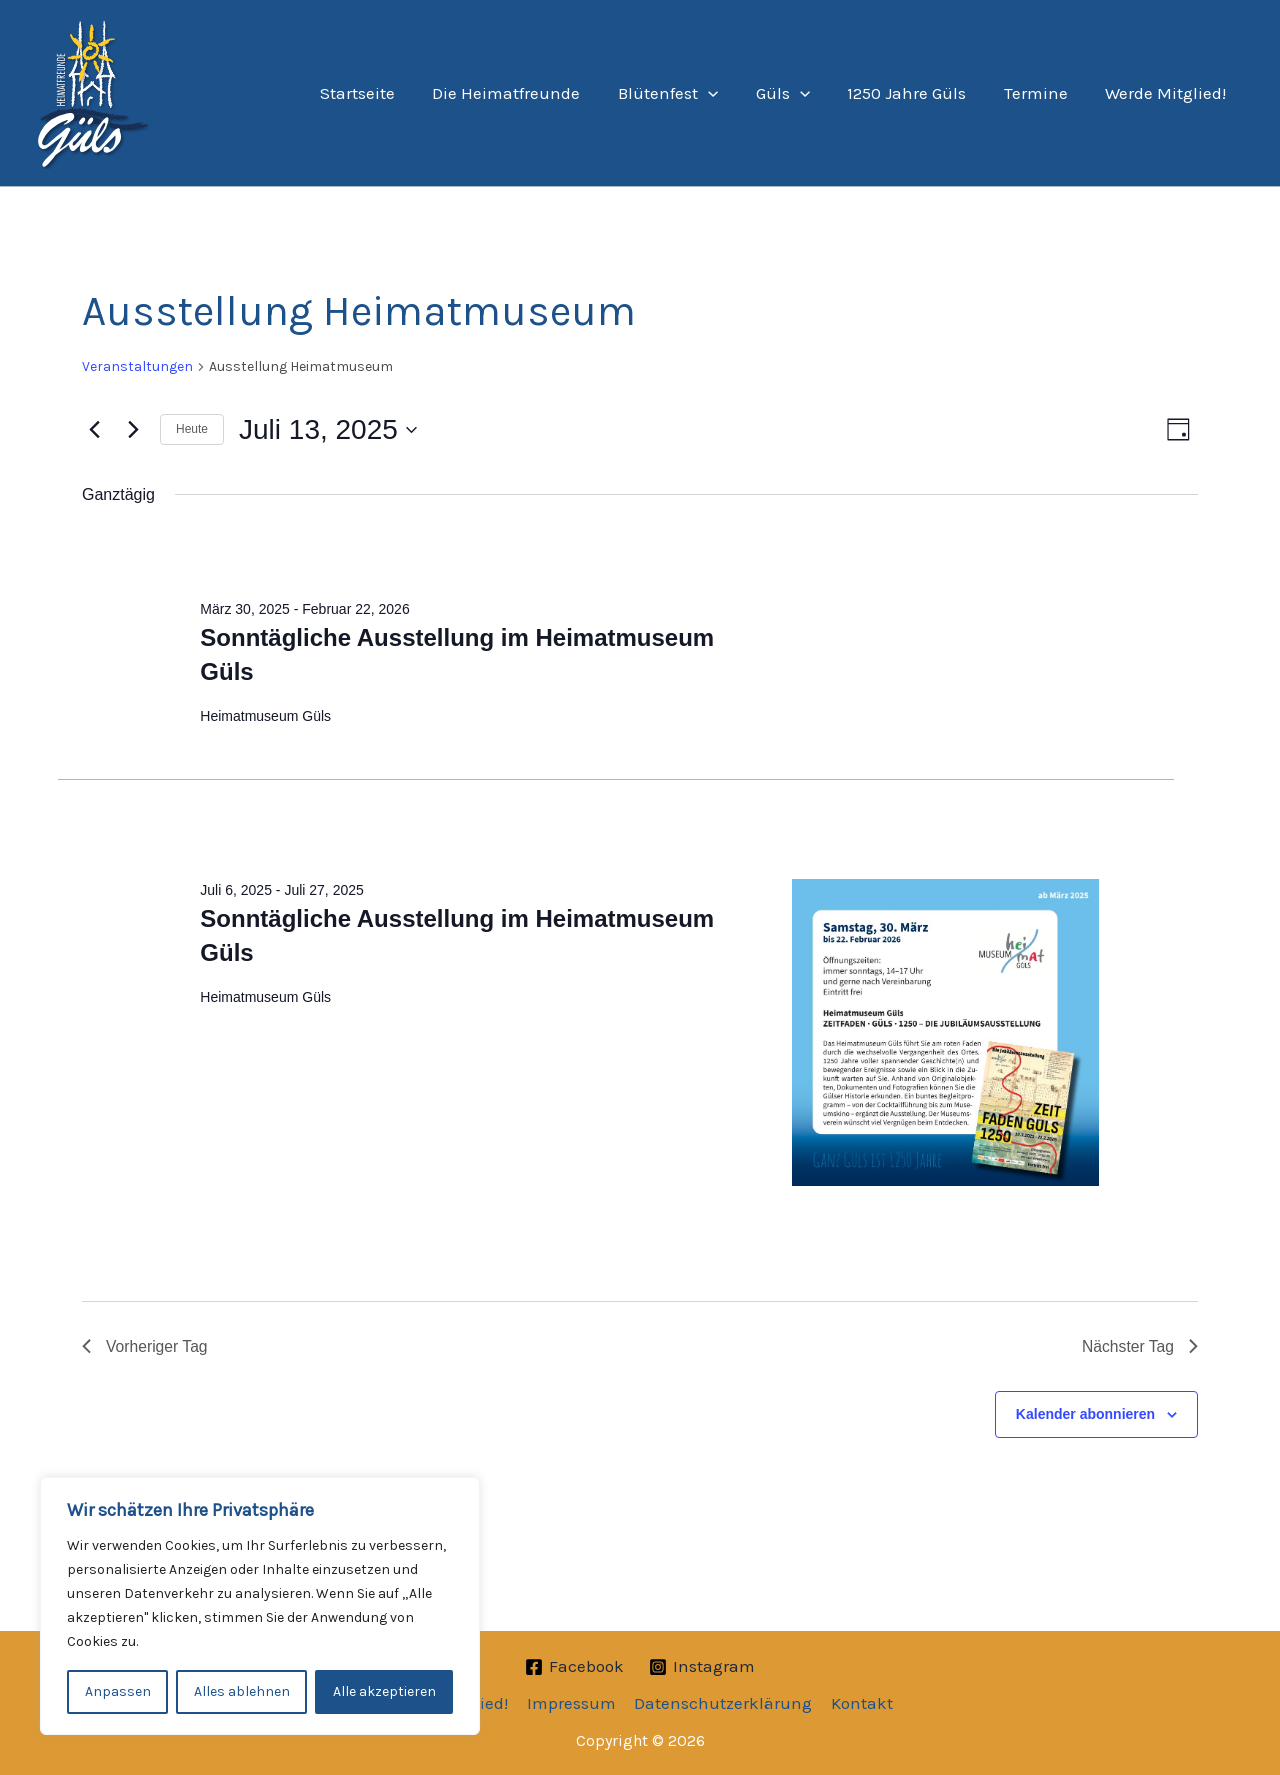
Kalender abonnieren (1085, 1415)
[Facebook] (574, 1667)
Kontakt (860, 1703)
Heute (192, 429)
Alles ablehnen (242, 1691)
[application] (724, 93)
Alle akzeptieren (384, 1691)
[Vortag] (94, 430)
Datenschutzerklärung (723, 1703)
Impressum (572, 1703)
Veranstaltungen (137, 366)
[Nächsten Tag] (133, 430)
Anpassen (118, 1691)
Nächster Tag (1139, 1346)
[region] (260, 1606)
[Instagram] (703, 1667)
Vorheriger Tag (146, 1346)
